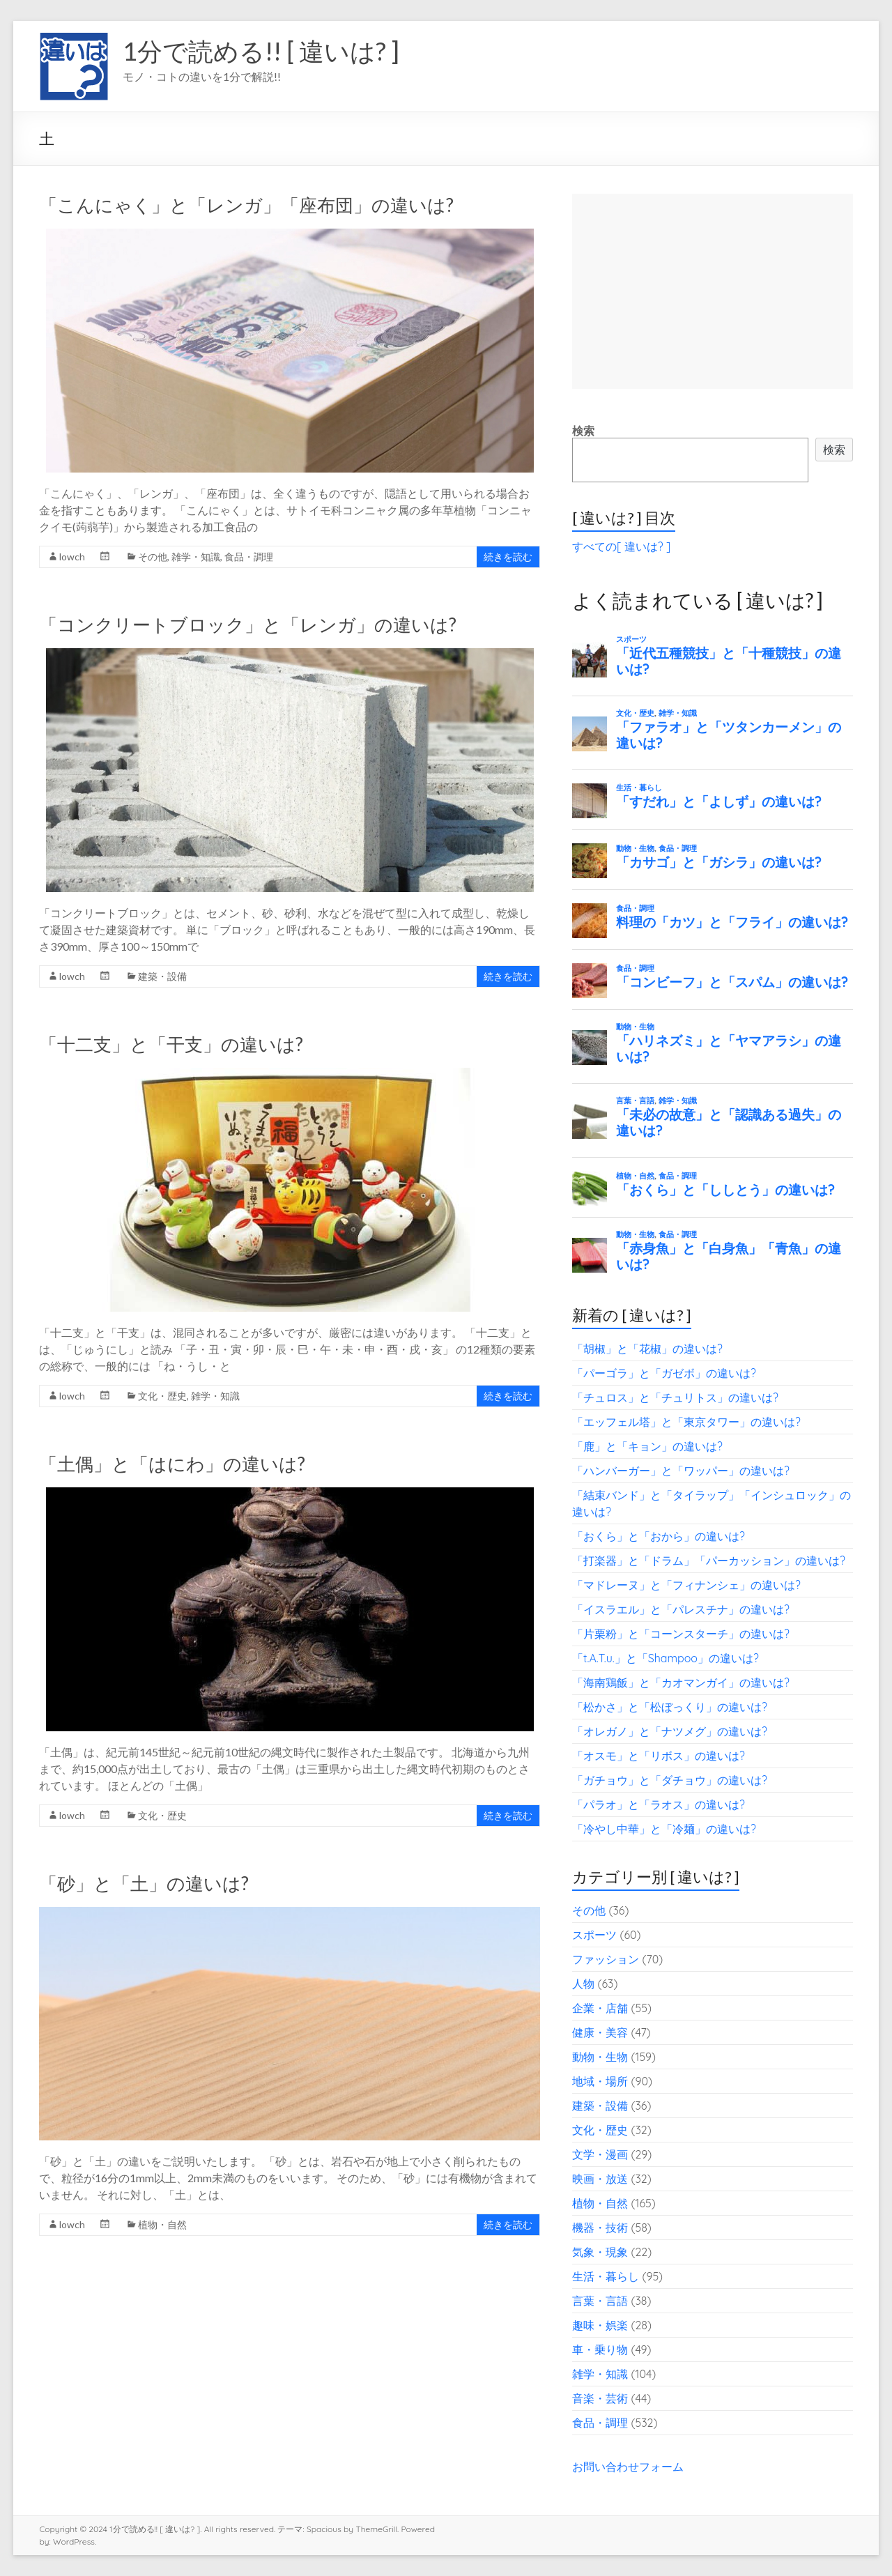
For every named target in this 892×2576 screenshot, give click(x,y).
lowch (72, 556)
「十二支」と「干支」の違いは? (171, 1044)
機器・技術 (600, 2227)
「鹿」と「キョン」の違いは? (647, 1446)
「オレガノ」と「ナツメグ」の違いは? (669, 1731)
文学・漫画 (600, 2154)
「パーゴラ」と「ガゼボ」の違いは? (664, 1373)
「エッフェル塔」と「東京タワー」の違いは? (686, 1422)
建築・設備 (162, 976)
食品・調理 (248, 556)
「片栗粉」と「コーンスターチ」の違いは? (681, 1634)
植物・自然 (162, 2224)
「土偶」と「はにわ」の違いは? (172, 1463)
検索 (583, 431)
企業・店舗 (600, 2008)
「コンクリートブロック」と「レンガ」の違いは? (247, 624)
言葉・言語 (600, 2301)
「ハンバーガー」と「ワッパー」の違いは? (681, 1471)
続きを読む (508, 556)
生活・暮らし (605, 2276)
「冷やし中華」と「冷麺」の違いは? (664, 1829)
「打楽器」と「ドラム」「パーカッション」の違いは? (708, 1560)
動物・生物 (600, 2057)
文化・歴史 (162, 1396)
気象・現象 (600, 2252)
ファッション (605, 1959)
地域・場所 (600, 2081)
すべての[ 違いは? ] (621, 546)
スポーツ (594, 1935)
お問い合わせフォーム (628, 2467)
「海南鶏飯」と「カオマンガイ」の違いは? (681, 1682)
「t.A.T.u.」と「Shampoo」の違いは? (665, 1658)
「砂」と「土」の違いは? (144, 1883)
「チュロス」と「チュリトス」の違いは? (675, 1397)
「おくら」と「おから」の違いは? (658, 1536)
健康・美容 (600, 2032)
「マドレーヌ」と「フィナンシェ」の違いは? (686, 1585)
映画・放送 (600, 2179)
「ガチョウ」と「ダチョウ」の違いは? (669, 1780)
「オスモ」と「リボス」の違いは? (658, 1756)
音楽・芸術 (600, 2398)
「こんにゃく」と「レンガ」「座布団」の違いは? (246, 205)
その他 (152, 556)
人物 (583, 1984)
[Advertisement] (712, 291)
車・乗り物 (600, 2349)
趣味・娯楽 (600, 2325)
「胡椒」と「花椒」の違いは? (647, 1349)
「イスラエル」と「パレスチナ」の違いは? (681, 1609)
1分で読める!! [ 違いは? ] (261, 51)
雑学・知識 (195, 556)
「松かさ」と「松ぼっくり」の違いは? (669, 1707)
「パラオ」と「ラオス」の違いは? (658, 1804)
